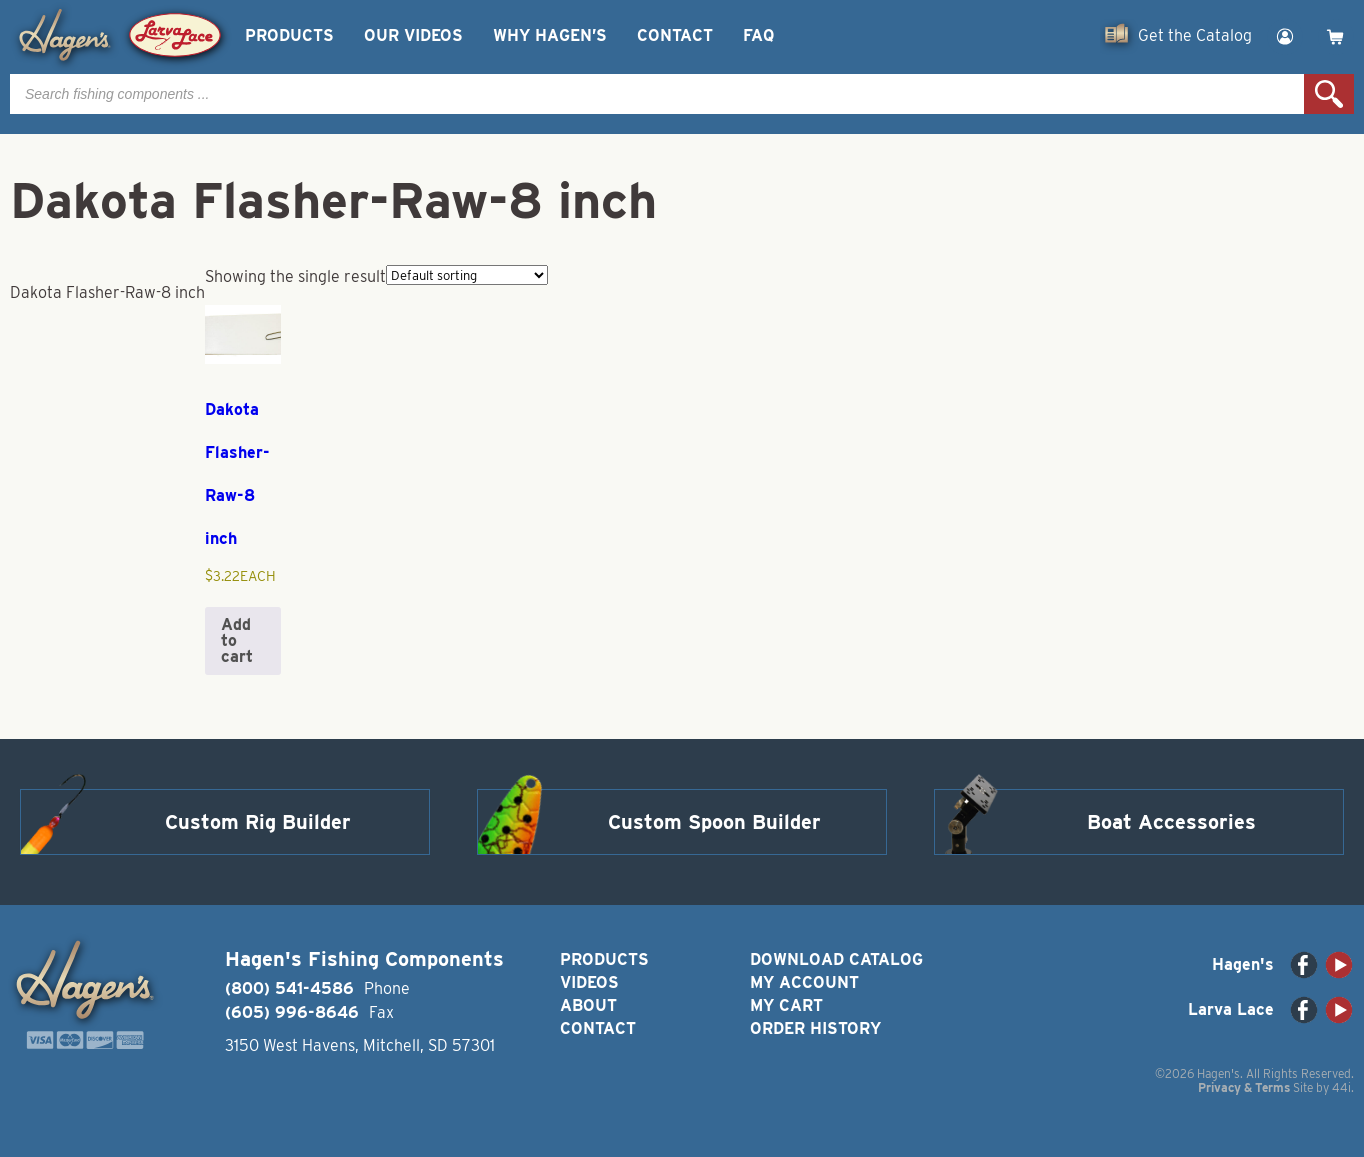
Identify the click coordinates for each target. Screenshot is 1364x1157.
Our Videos (413, 35)
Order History (815, 1028)
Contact (675, 35)
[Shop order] (467, 275)
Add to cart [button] (237, 640)
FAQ (758, 35)
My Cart (786, 1005)
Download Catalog (836, 959)
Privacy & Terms (1244, 1087)
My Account (804, 982)
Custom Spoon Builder (714, 822)
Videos (589, 982)
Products (289, 35)
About (588, 1005)
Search (1329, 94)
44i (1341, 1087)
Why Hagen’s (550, 35)
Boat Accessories (1171, 822)
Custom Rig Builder (258, 822)
